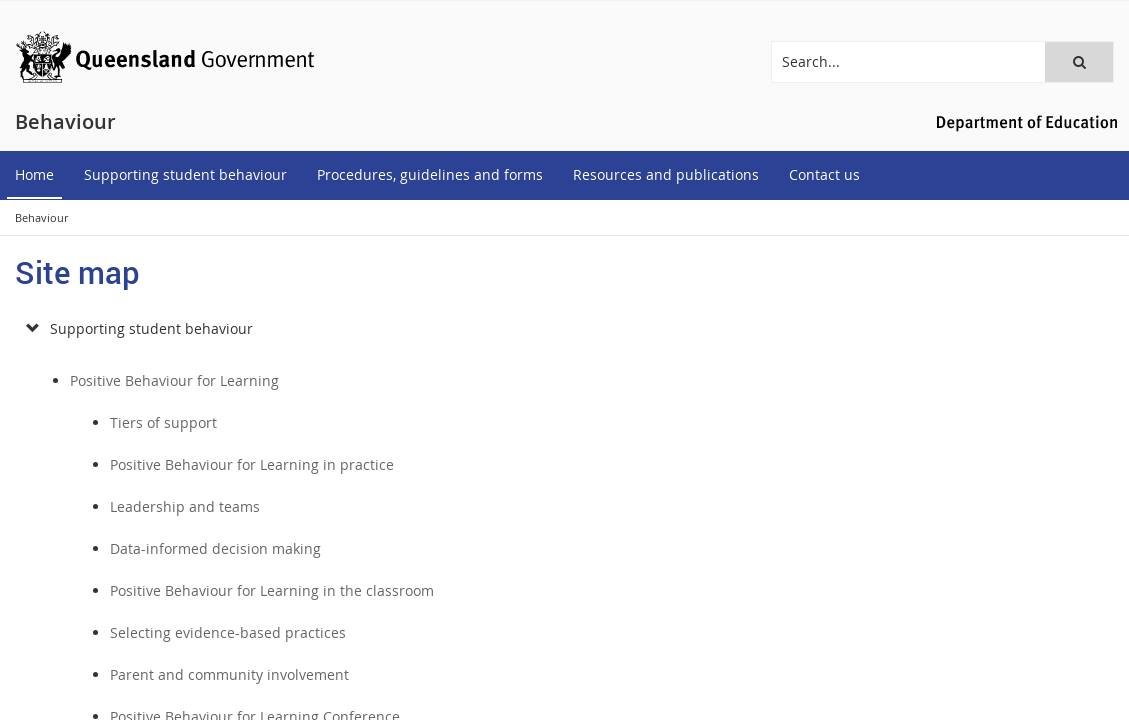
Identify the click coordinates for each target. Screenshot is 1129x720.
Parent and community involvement (229, 674)
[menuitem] (34, 175)
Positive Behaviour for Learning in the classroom (272, 590)
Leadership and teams (185, 506)
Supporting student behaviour (151, 328)
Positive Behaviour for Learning (174, 380)
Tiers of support (163, 422)
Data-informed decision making (215, 548)
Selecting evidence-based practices (228, 632)
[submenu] (32, 329)
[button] (1079, 62)
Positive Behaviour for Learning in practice (252, 464)
